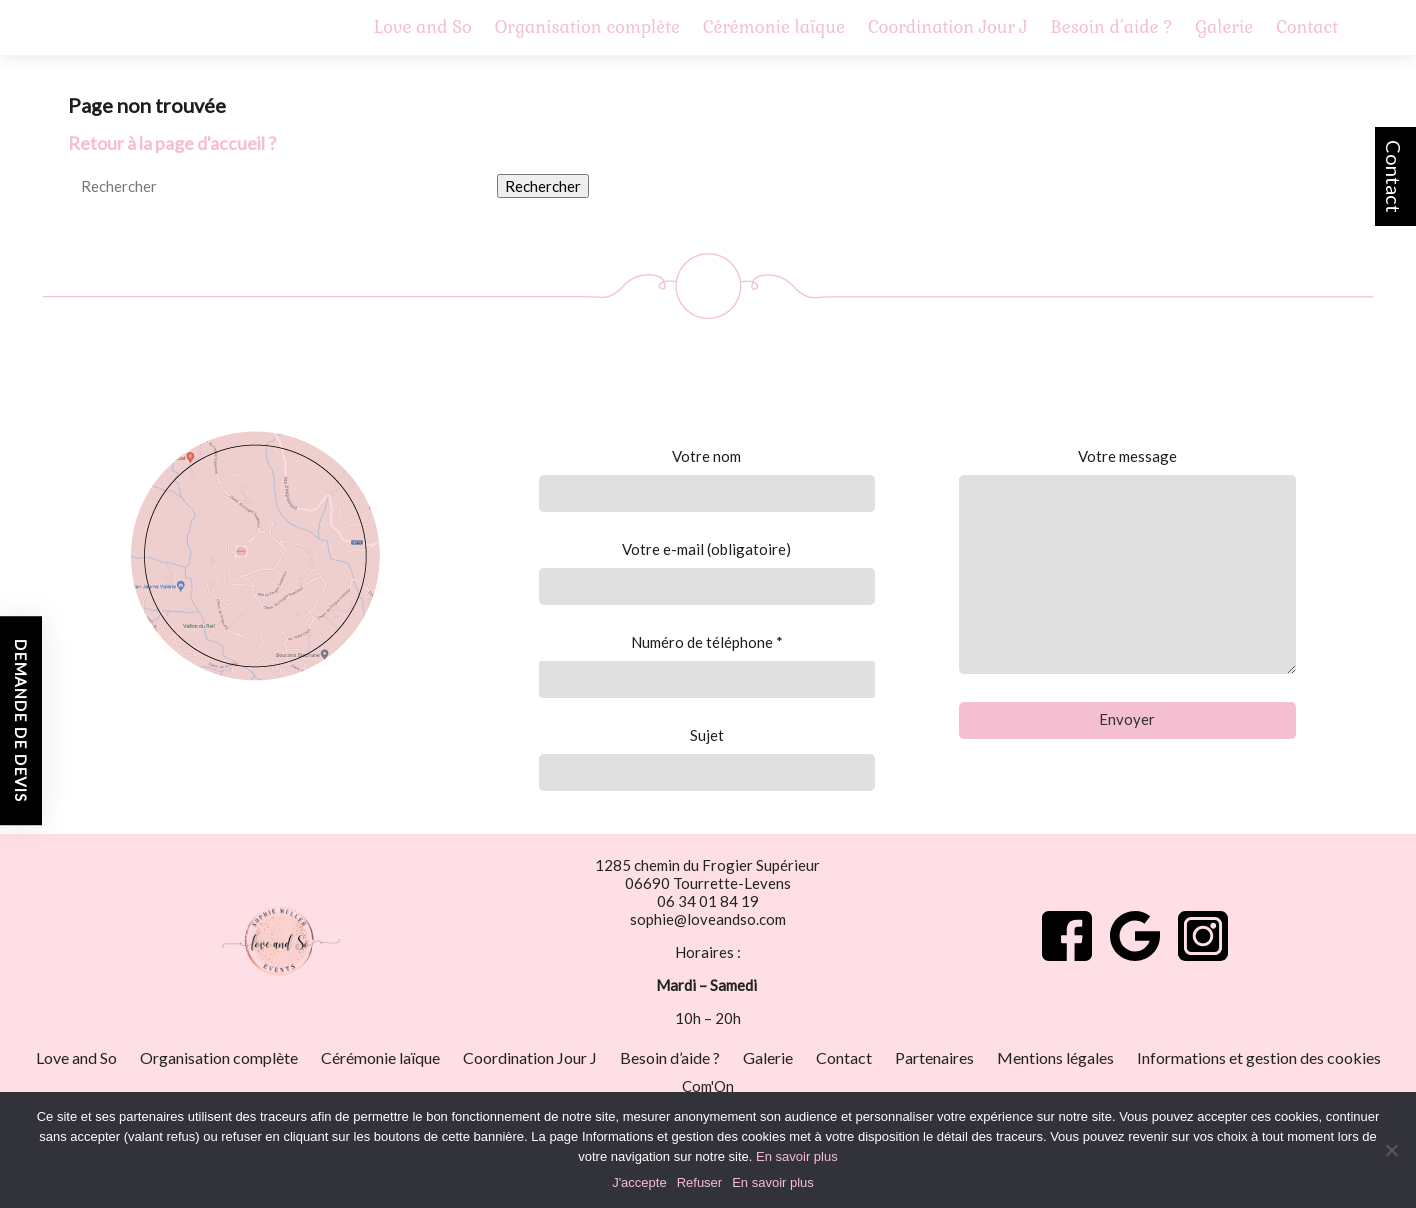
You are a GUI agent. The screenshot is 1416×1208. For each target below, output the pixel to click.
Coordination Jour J (948, 27)
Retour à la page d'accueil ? (172, 143)
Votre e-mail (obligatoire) (706, 572)
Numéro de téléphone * (706, 665)
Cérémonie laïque (774, 27)
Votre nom (706, 479)
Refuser (700, 1182)
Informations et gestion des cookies (1259, 1057)
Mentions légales (1055, 1057)
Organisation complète (587, 27)
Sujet (706, 758)
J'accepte (639, 1182)
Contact (1394, 176)
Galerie (1224, 27)
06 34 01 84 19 (708, 901)
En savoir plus (797, 1156)
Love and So (423, 27)
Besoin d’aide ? (1112, 27)
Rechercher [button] (543, 186)
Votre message (1127, 560)
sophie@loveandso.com (708, 919)
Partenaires (934, 1057)
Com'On (708, 1086)
